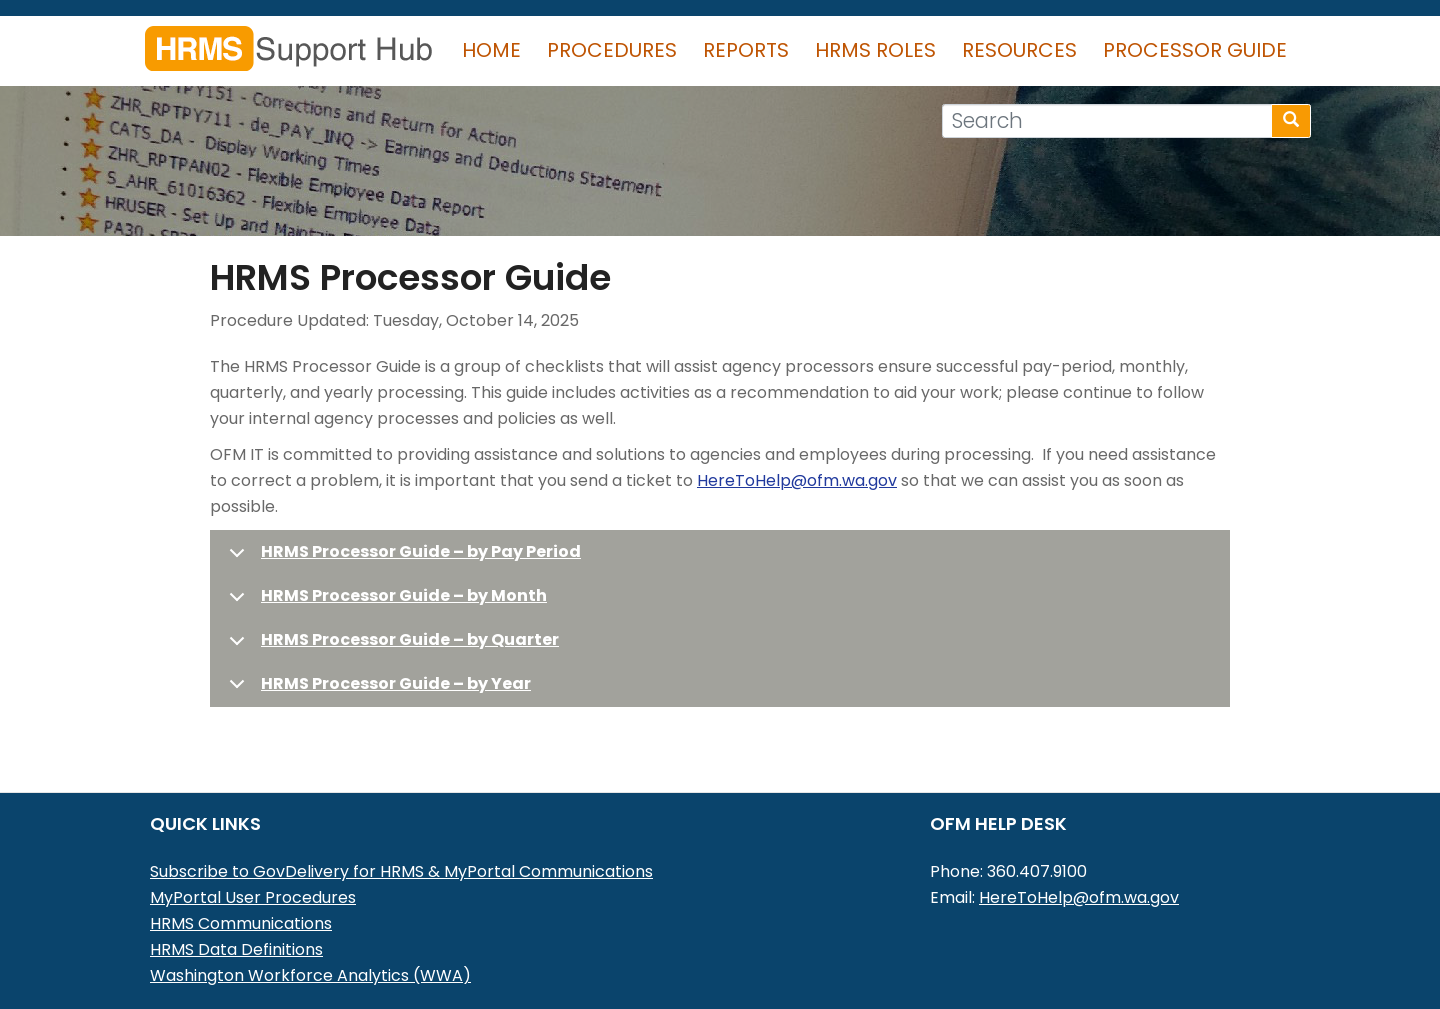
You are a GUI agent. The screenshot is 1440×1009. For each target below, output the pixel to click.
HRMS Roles (875, 50)
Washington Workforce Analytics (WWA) (310, 975)
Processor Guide (1195, 50)
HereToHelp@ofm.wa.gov (797, 480)
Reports (746, 50)
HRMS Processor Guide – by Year (396, 683)
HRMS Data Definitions (236, 949)
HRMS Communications (241, 923)
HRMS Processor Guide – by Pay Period (421, 551)
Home (491, 50)
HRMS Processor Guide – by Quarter (410, 639)
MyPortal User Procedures (253, 897)
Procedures (612, 50)
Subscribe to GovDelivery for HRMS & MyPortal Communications (401, 871)
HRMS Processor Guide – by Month (404, 595)
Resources (1019, 50)
